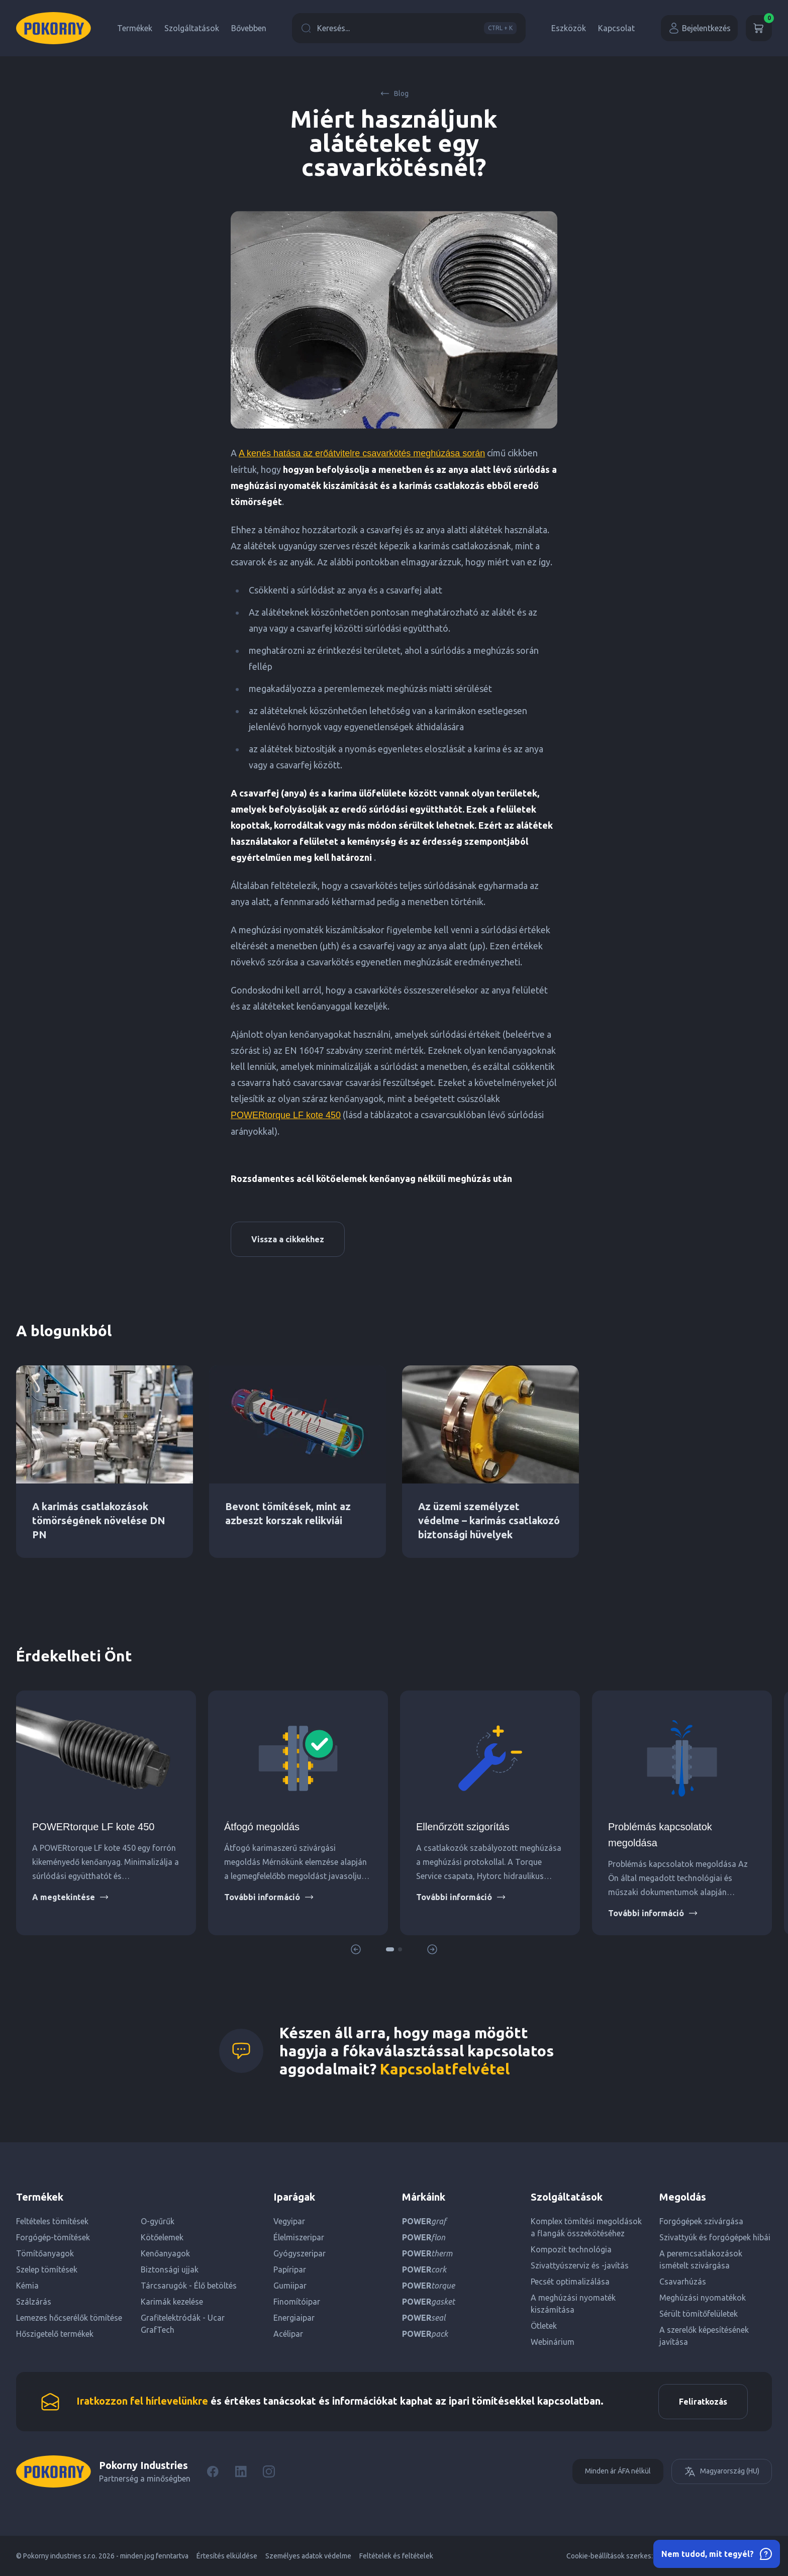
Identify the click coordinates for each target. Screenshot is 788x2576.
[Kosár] (759, 28)
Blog (394, 93)
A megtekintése (70, 1897)
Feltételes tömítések (52, 2221)
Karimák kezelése (172, 2301)
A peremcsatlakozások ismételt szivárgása (700, 2259)
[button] (390, 1949)
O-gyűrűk (157, 2221)
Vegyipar (289, 2221)
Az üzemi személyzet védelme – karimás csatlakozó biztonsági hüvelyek (489, 1520)
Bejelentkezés (699, 28)
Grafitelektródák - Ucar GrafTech (183, 2323)
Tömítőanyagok (45, 2253)
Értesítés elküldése (226, 2556)
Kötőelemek (162, 2237)
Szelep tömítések (46, 2269)
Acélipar (288, 2333)
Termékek (134, 28)
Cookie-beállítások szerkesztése (617, 2556)
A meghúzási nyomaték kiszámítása (573, 2303)
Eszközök (568, 28)
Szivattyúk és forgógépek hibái (714, 2237)
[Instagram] (269, 2471)
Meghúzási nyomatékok (702, 2297)
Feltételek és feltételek (396, 2556)
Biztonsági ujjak (170, 2269)
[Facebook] (213, 2471)
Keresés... (409, 28)
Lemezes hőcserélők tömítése (69, 2317)
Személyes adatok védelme (308, 2556)
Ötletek (544, 2325)
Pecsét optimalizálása (570, 2281)
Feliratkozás (703, 2401)
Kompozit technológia (571, 2249)
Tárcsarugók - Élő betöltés (189, 2285)
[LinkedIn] (241, 2471)
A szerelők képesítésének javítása (704, 2335)
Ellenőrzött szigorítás (463, 1826)
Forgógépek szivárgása (701, 2221)
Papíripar (289, 2269)
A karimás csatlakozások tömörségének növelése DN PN (98, 1520)
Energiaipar (294, 2317)
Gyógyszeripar (299, 2253)
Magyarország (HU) (721, 2471)
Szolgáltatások (191, 28)
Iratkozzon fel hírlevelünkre (142, 2401)
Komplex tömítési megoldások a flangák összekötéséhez (586, 2227)
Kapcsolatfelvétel (445, 2068)
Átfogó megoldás (262, 1826)
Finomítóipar (296, 2301)
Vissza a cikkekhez (287, 1239)
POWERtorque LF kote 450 (286, 1115)
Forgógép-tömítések (53, 2237)
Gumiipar (290, 2285)
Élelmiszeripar (298, 2237)
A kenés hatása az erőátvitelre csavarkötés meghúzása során (362, 453)
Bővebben (248, 28)
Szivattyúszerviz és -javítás (580, 2265)
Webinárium (552, 2341)
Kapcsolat (616, 28)
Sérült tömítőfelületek (698, 2313)
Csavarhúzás (682, 2281)
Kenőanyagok (165, 2253)
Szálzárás (33, 2301)
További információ (269, 1897)
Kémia (27, 2285)
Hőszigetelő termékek (54, 2333)
